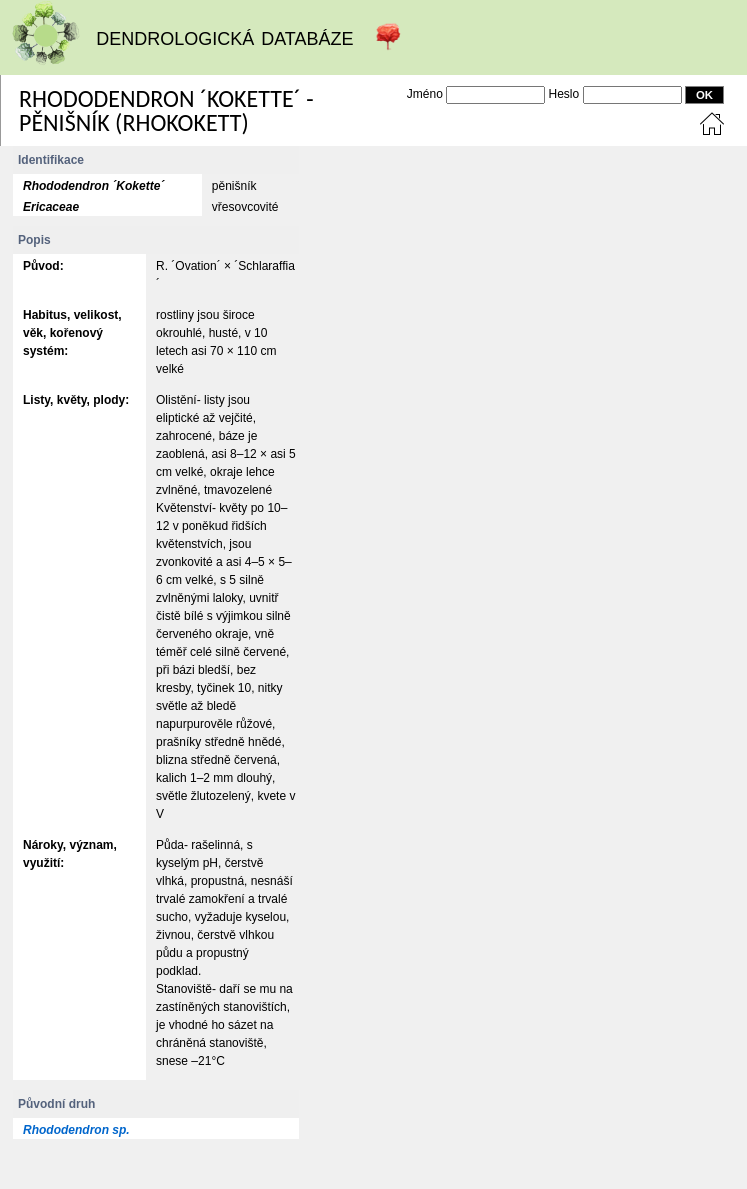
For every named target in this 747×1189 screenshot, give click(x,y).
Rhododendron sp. (76, 1130)
